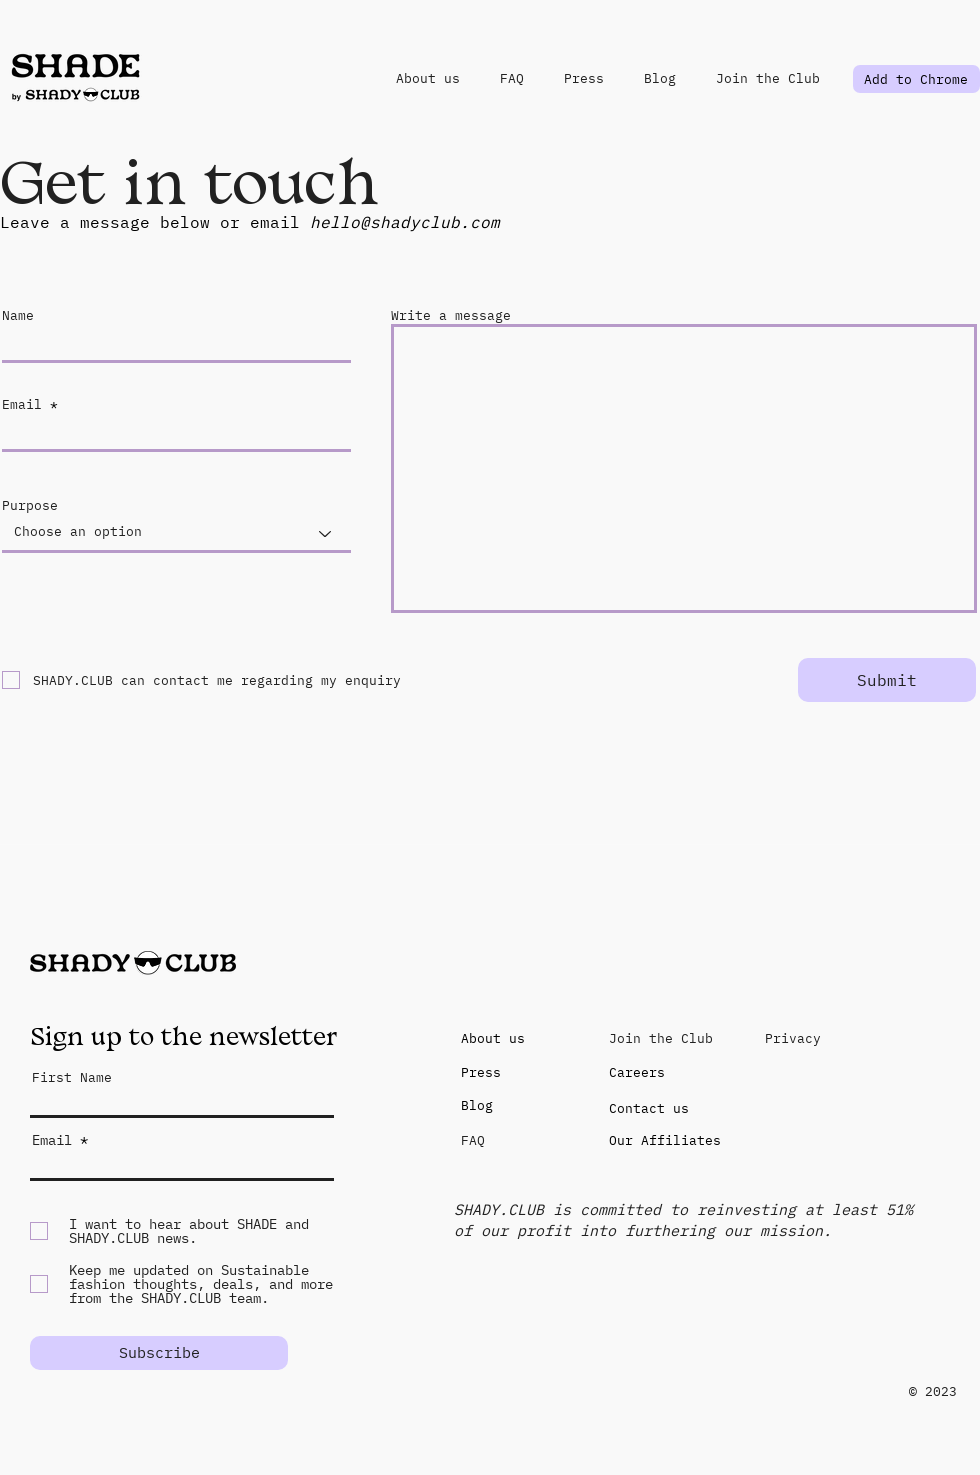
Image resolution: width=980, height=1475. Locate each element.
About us (493, 1038)
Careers (637, 1072)
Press (481, 1072)
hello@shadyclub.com (405, 222)
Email (22, 404)
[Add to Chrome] (916, 79)
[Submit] (887, 680)
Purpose (30, 505)
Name (18, 315)
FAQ (473, 1140)
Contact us (649, 1108)
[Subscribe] (159, 1353)
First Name (72, 1077)
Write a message (451, 315)
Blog (477, 1105)
